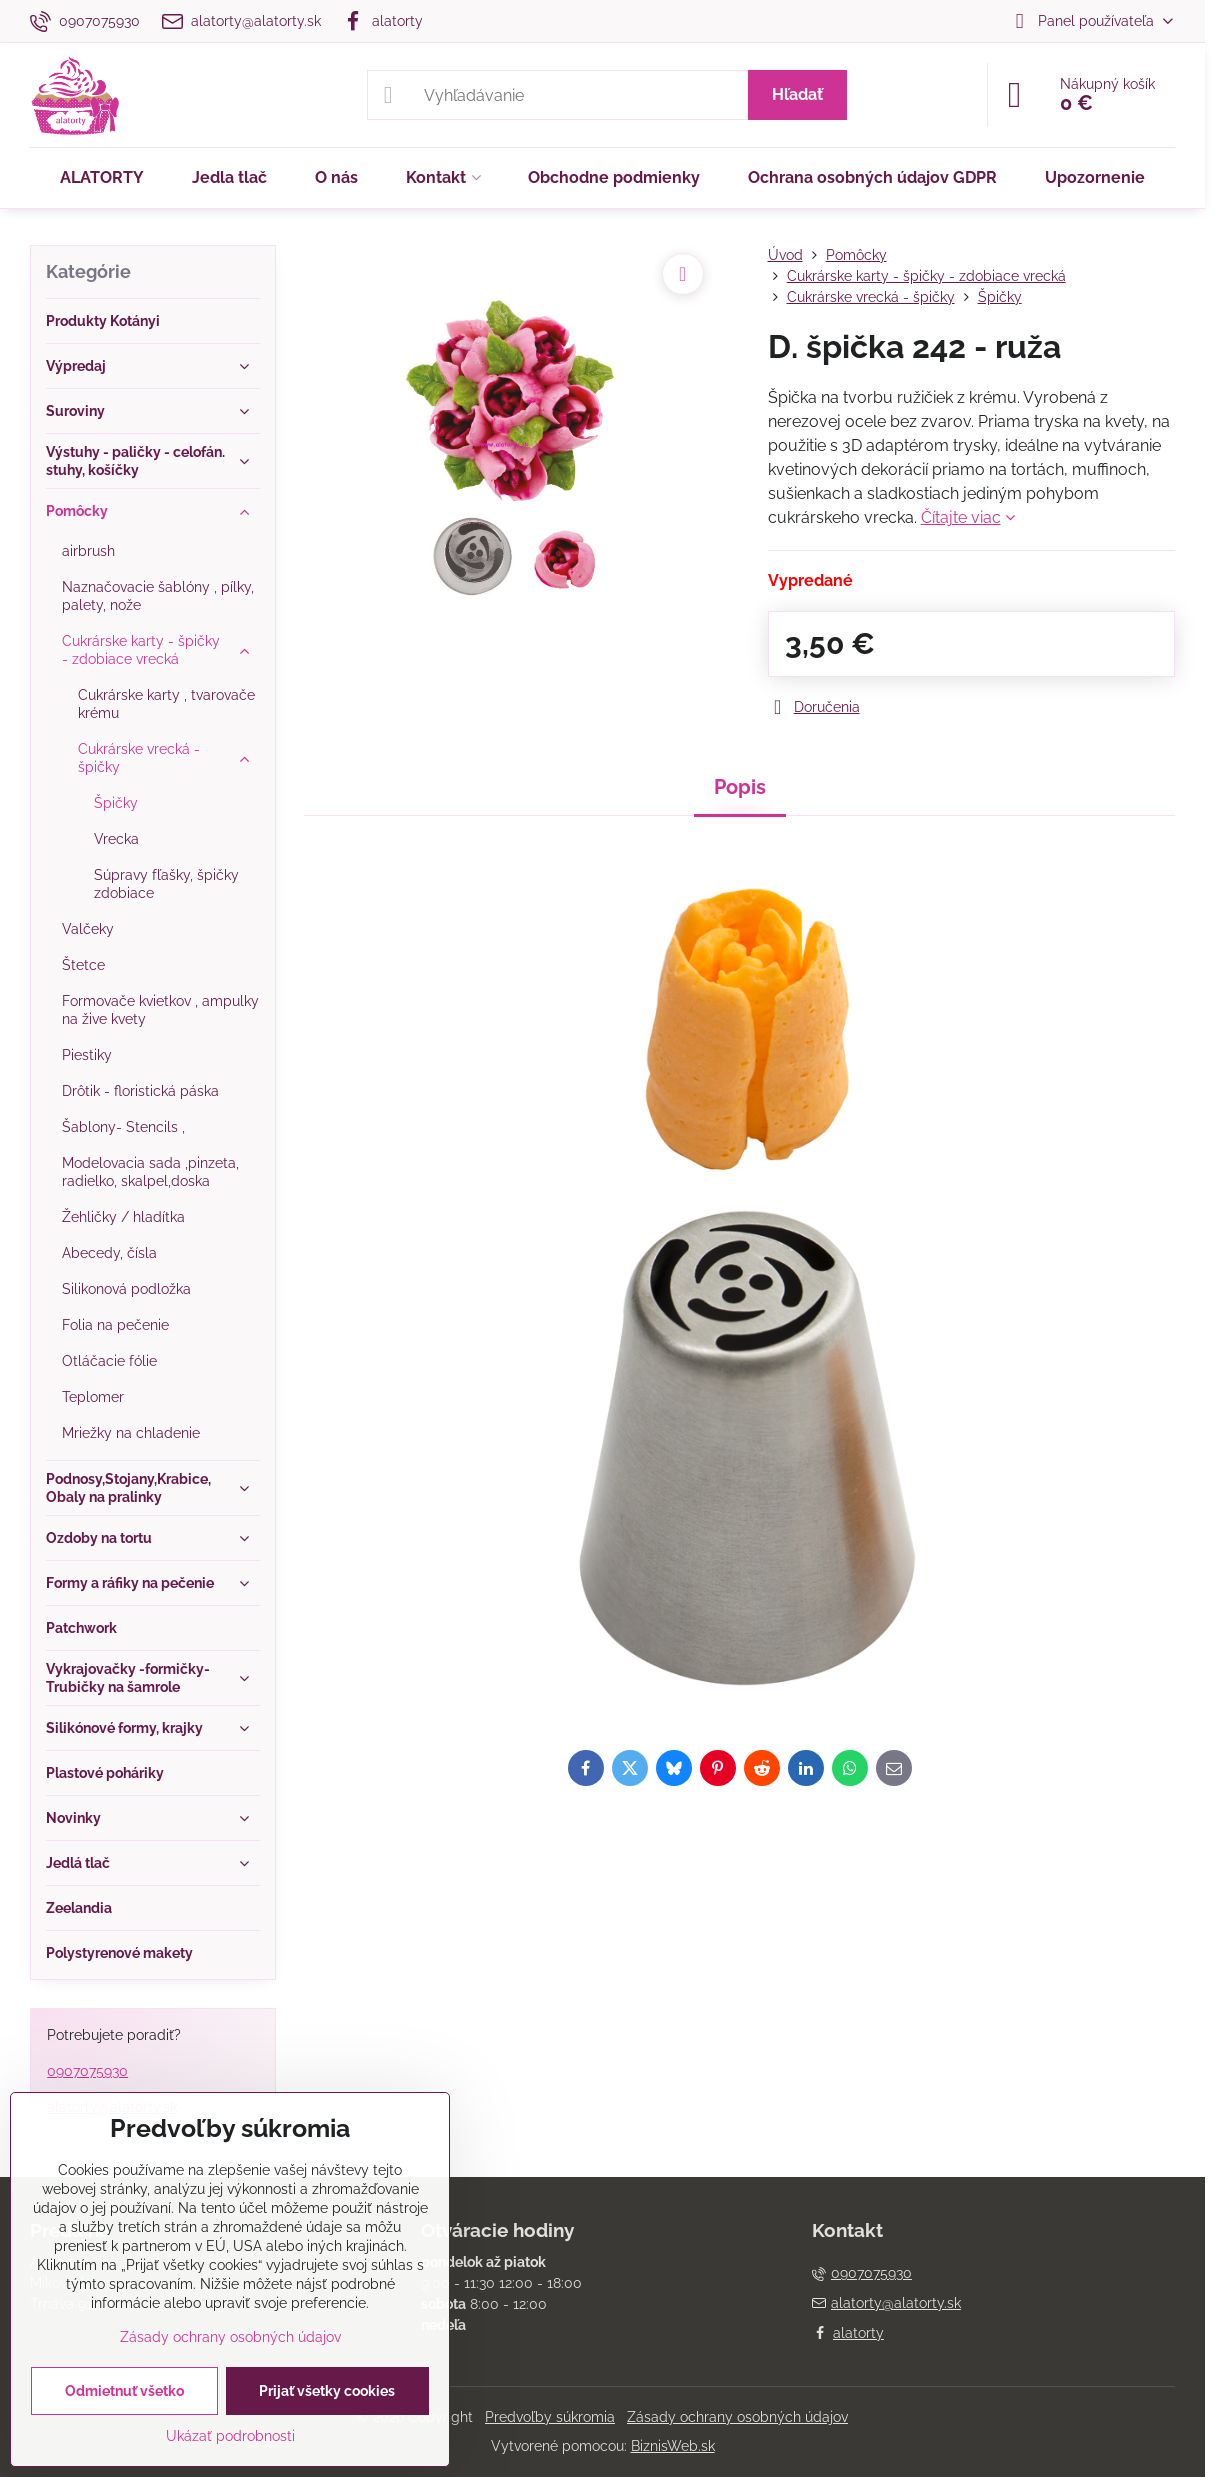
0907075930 (87, 2071)
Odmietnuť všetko (124, 2391)
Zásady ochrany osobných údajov (737, 2417)
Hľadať (797, 94)
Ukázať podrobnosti (230, 2436)
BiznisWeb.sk (673, 2446)
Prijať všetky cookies (327, 2391)
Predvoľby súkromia (550, 2417)
